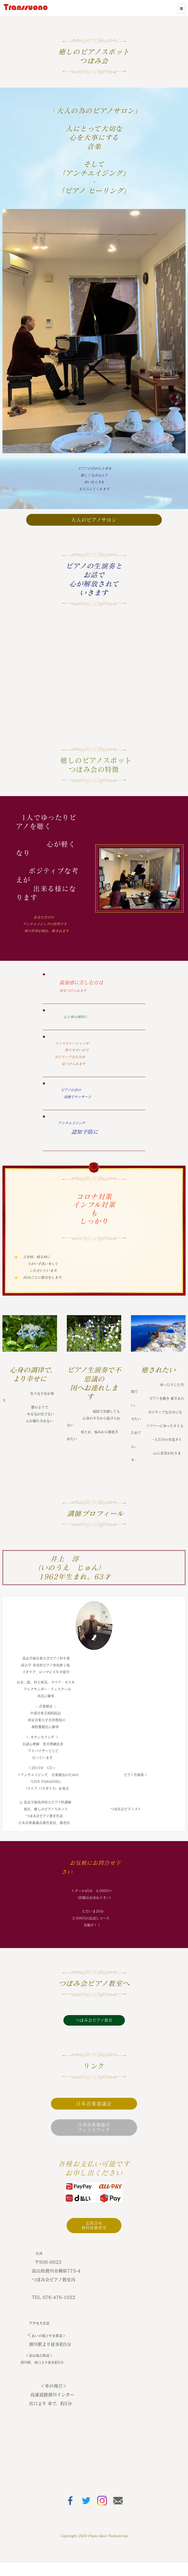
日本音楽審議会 (94, 2103)
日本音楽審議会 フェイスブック (94, 2127)
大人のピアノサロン (94, 519)
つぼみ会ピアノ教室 (94, 2020)
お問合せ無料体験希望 (94, 2225)
